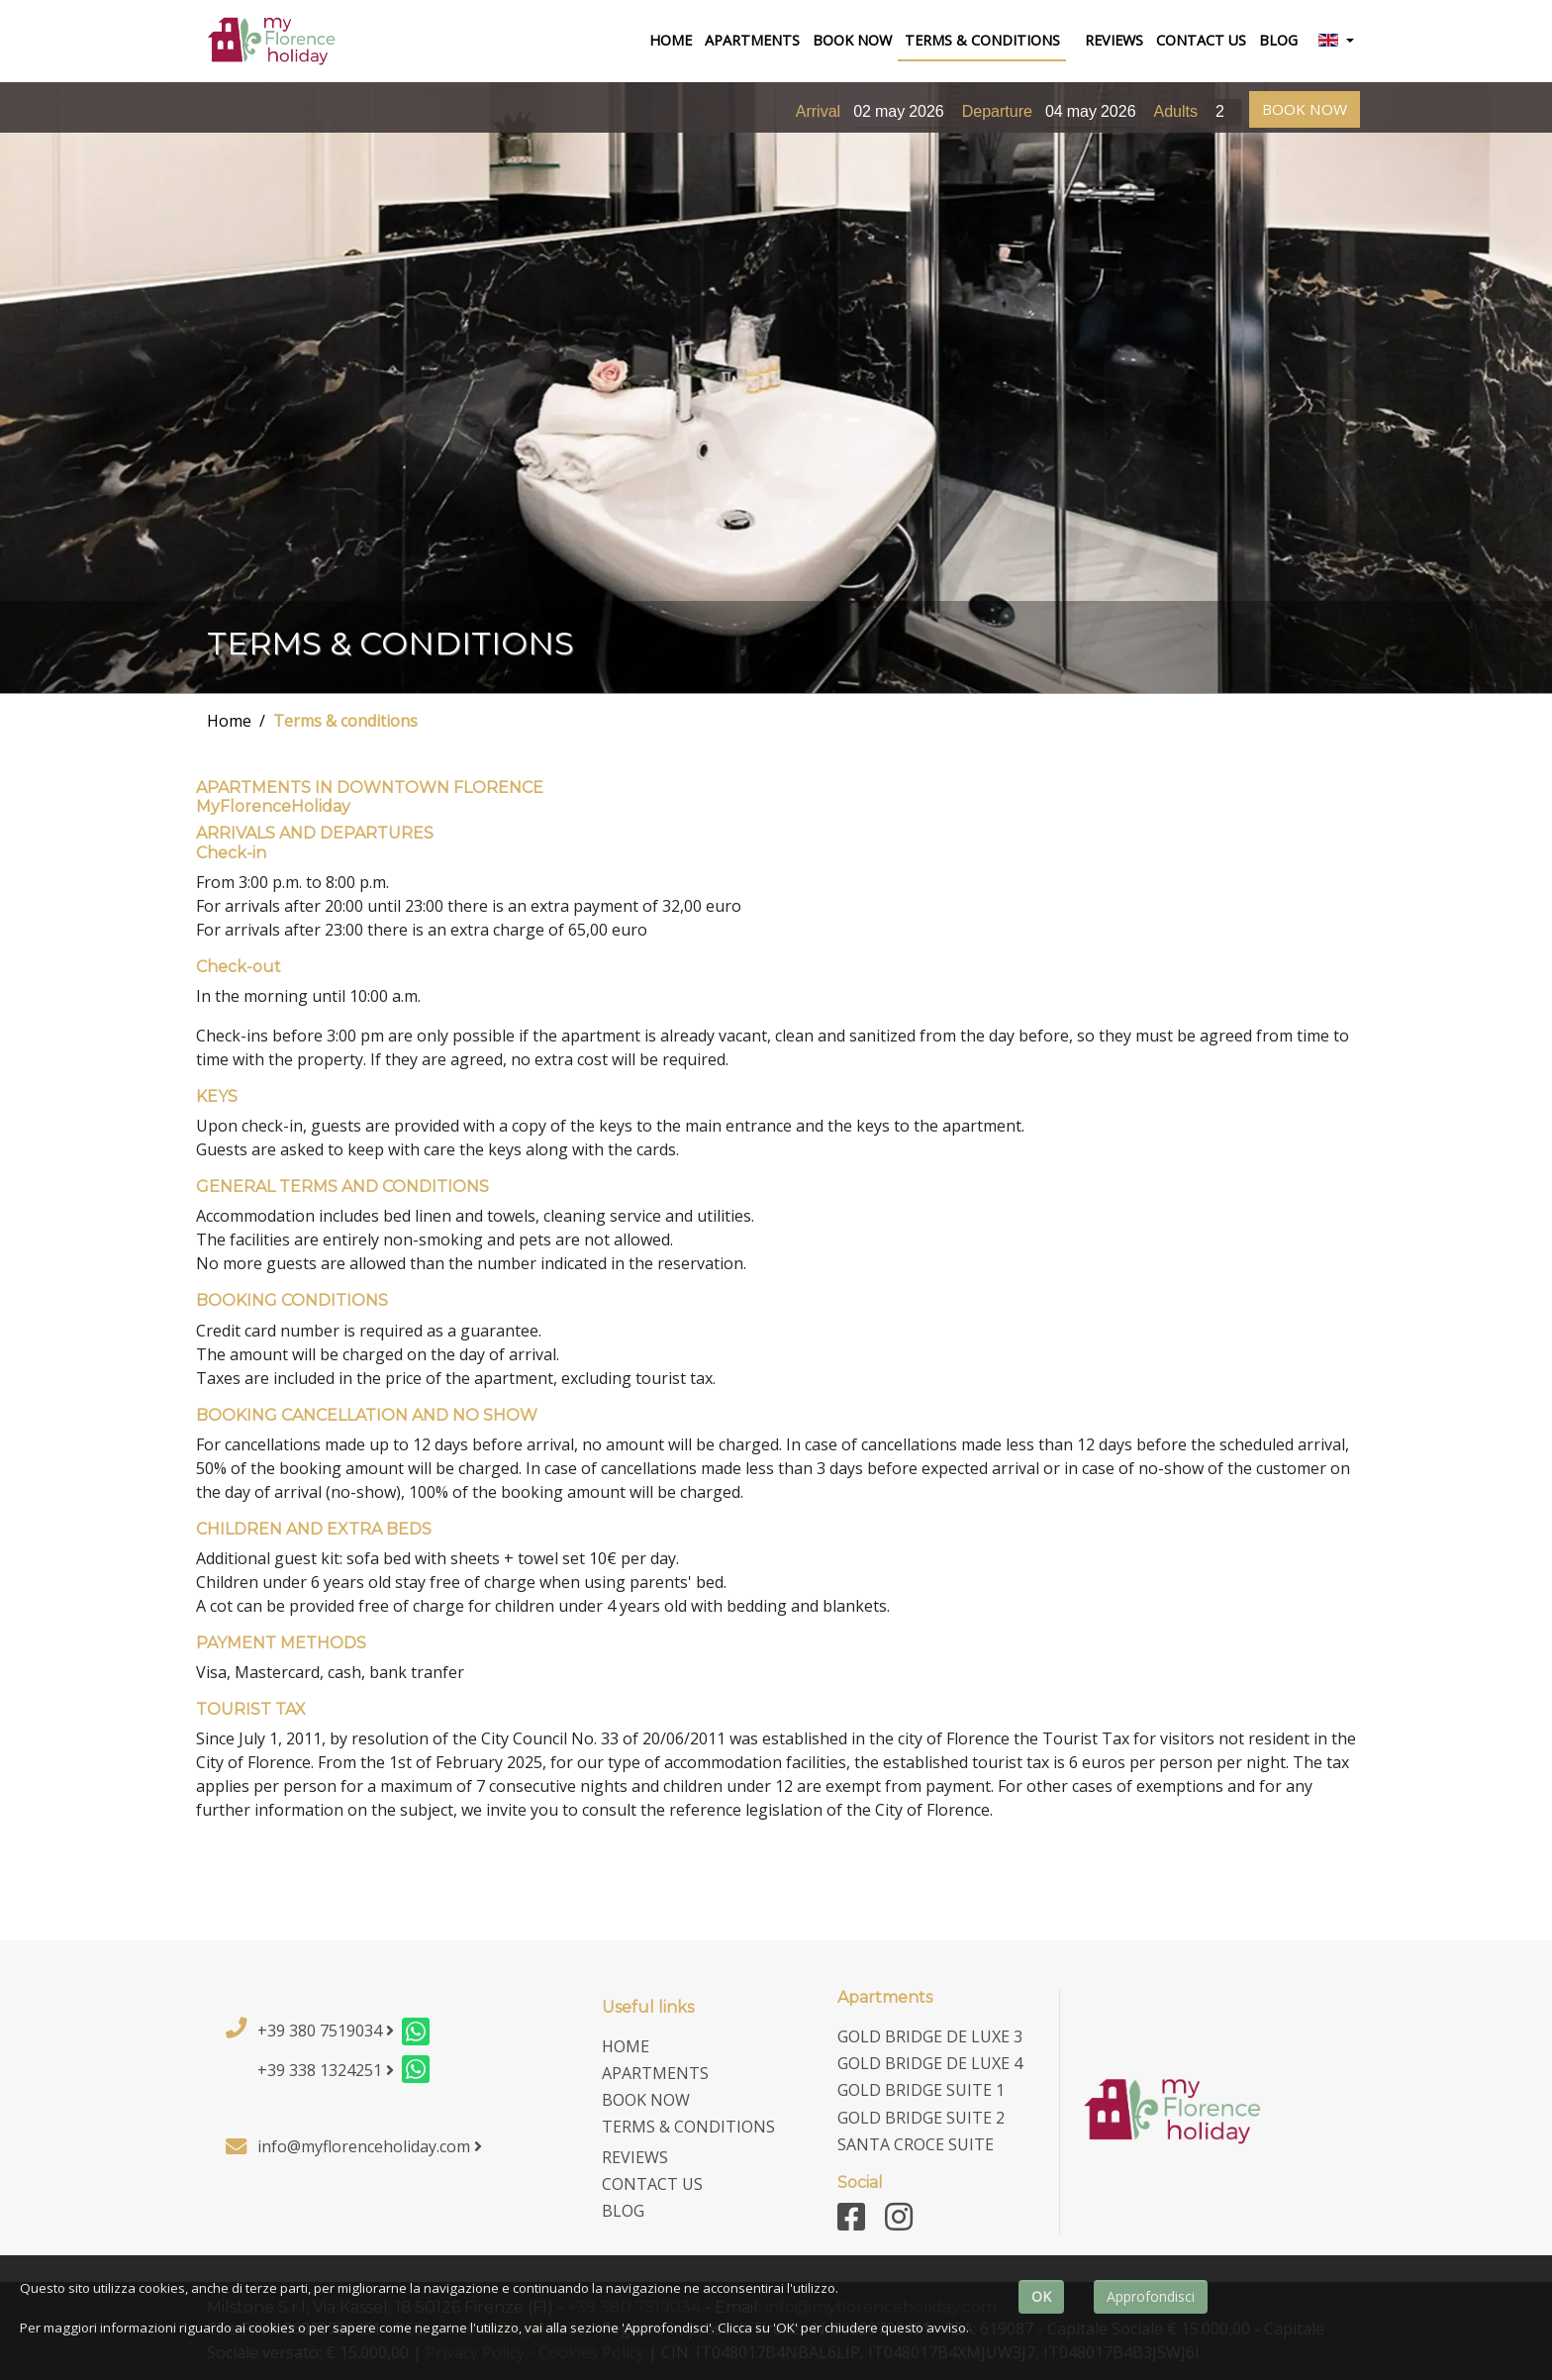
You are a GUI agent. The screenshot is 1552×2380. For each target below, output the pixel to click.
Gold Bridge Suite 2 (921, 2118)
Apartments (752, 40)
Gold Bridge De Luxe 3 (929, 2036)
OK (1041, 2296)
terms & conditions (982, 40)
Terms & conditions (345, 721)
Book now (852, 40)
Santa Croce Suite (915, 2144)
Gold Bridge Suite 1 (921, 2090)
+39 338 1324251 (325, 2070)
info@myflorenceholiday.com (369, 2146)
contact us (1201, 40)
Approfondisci (1151, 2296)
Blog (1278, 40)
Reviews (1114, 40)
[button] (1335, 41)
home (673, 39)
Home (229, 721)
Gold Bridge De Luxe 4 (929, 2063)
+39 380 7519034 (325, 2030)
